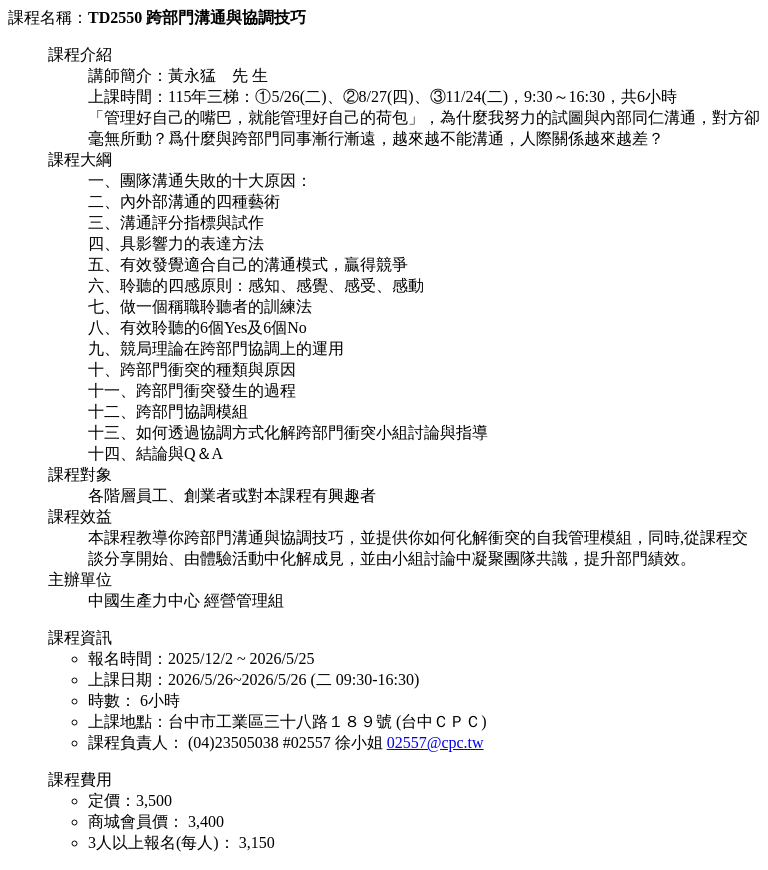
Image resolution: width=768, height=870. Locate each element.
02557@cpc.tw (435, 742)
